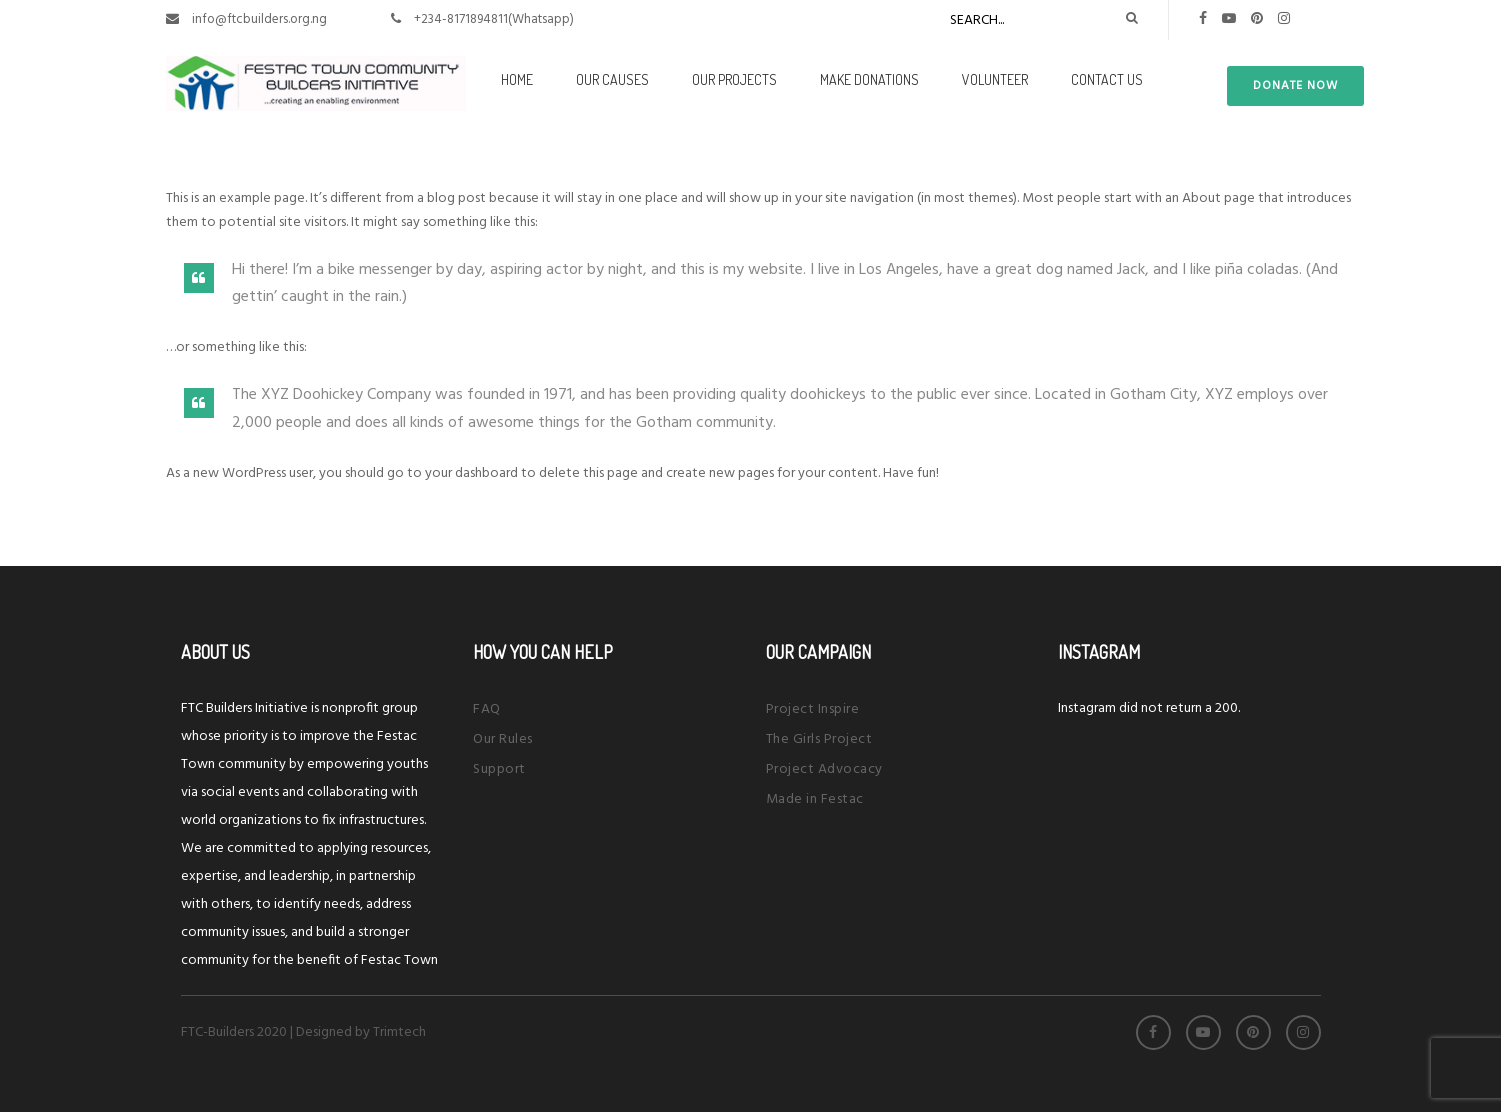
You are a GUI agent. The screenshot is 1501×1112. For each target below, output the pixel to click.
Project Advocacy (824, 769)
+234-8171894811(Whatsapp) (494, 19)
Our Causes (612, 79)
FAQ (487, 709)
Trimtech (399, 1032)
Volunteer (995, 79)
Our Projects (734, 79)
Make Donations (869, 79)
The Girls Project (819, 739)
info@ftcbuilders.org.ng (259, 19)
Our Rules (503, 739)
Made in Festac (815, 799)
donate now (1295, 86)
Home (517, 79)
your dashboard (471, 473)
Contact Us (1107, 79)
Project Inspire (813, 709)
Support (499, 769)
